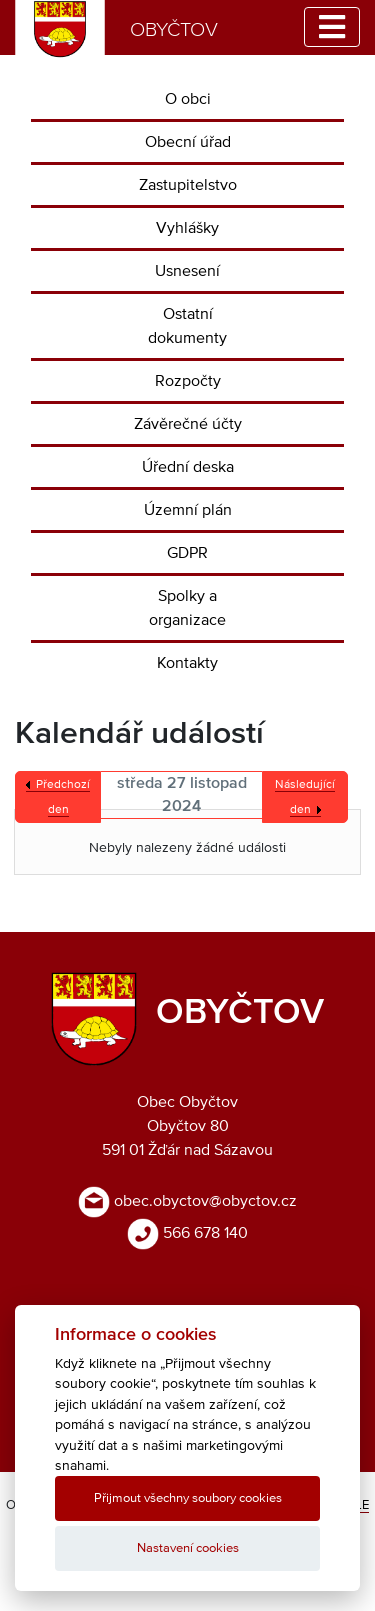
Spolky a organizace (187, 608)
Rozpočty (188, 381)
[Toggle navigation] (332, 27)
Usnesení (187, 271)
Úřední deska (188, 467)
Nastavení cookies (188, 1548)
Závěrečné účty (188, 424)
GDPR (187, 553)
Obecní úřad (188, 142)
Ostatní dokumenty (187, 326)
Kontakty (187, 663)
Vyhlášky (187, 228)
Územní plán (188, 510)
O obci (188, 99)
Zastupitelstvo (188, 185)
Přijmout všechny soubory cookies (188, 1498)
